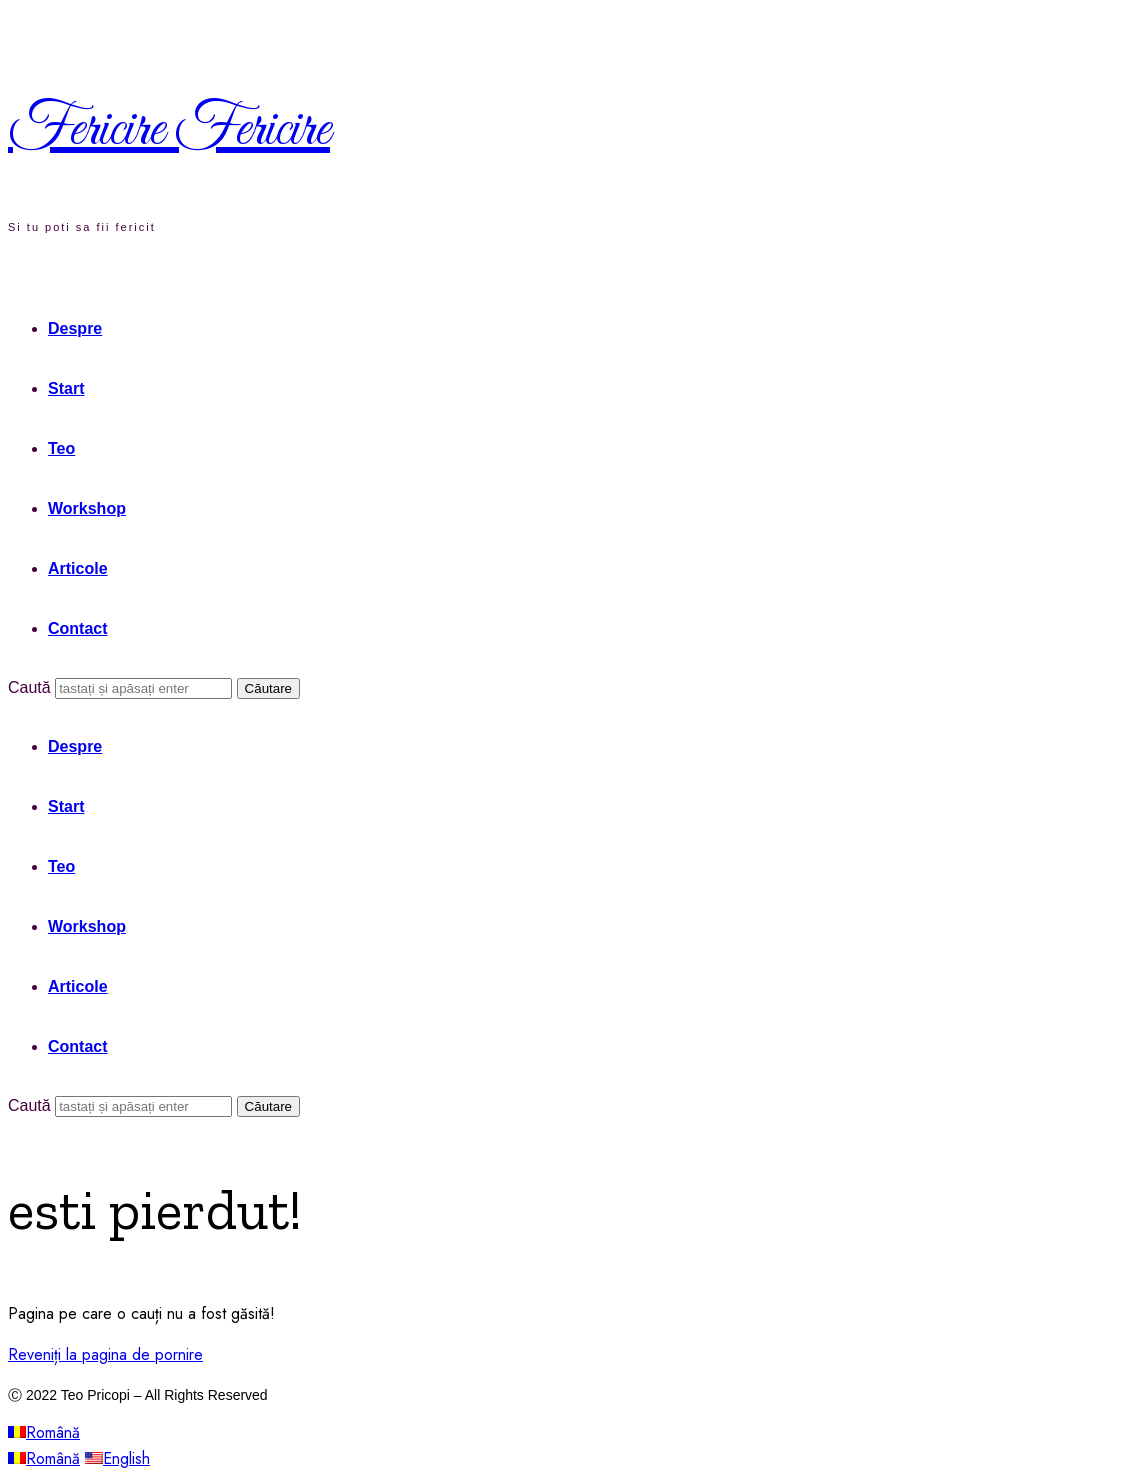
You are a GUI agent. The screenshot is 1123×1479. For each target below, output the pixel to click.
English (117, 1458)
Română (44, 1432)
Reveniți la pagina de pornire (105, 1354)
